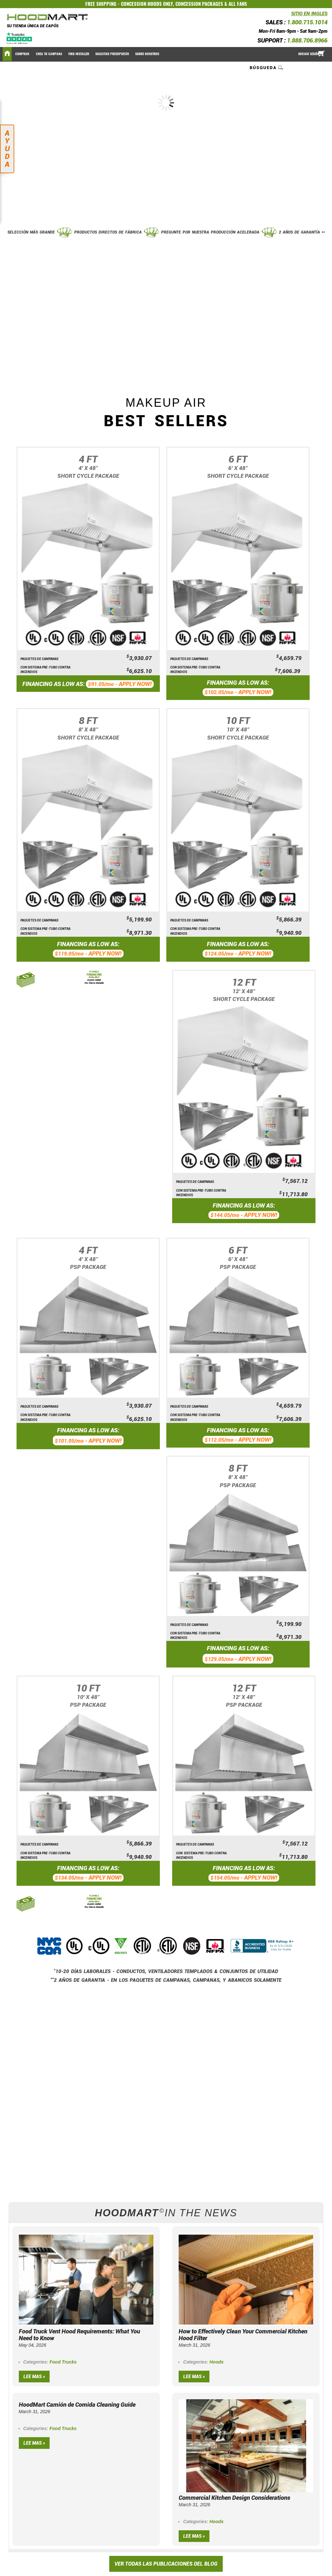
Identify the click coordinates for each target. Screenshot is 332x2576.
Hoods (216, 2362)
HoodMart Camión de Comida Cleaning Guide (77, 2404)
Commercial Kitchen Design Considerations (234, 2497)
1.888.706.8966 (307, 40)
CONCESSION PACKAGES (199, 4)
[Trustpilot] (19, 37)
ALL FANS (238, 4)
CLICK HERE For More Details (94, 981)
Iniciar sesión (308, 54)
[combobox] (267, 67)
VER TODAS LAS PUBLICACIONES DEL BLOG (166, 2564)
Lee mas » (34, 2376)
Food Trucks (63, 2362)
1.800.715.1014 (307, 22)
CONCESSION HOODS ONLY (147, 4)
